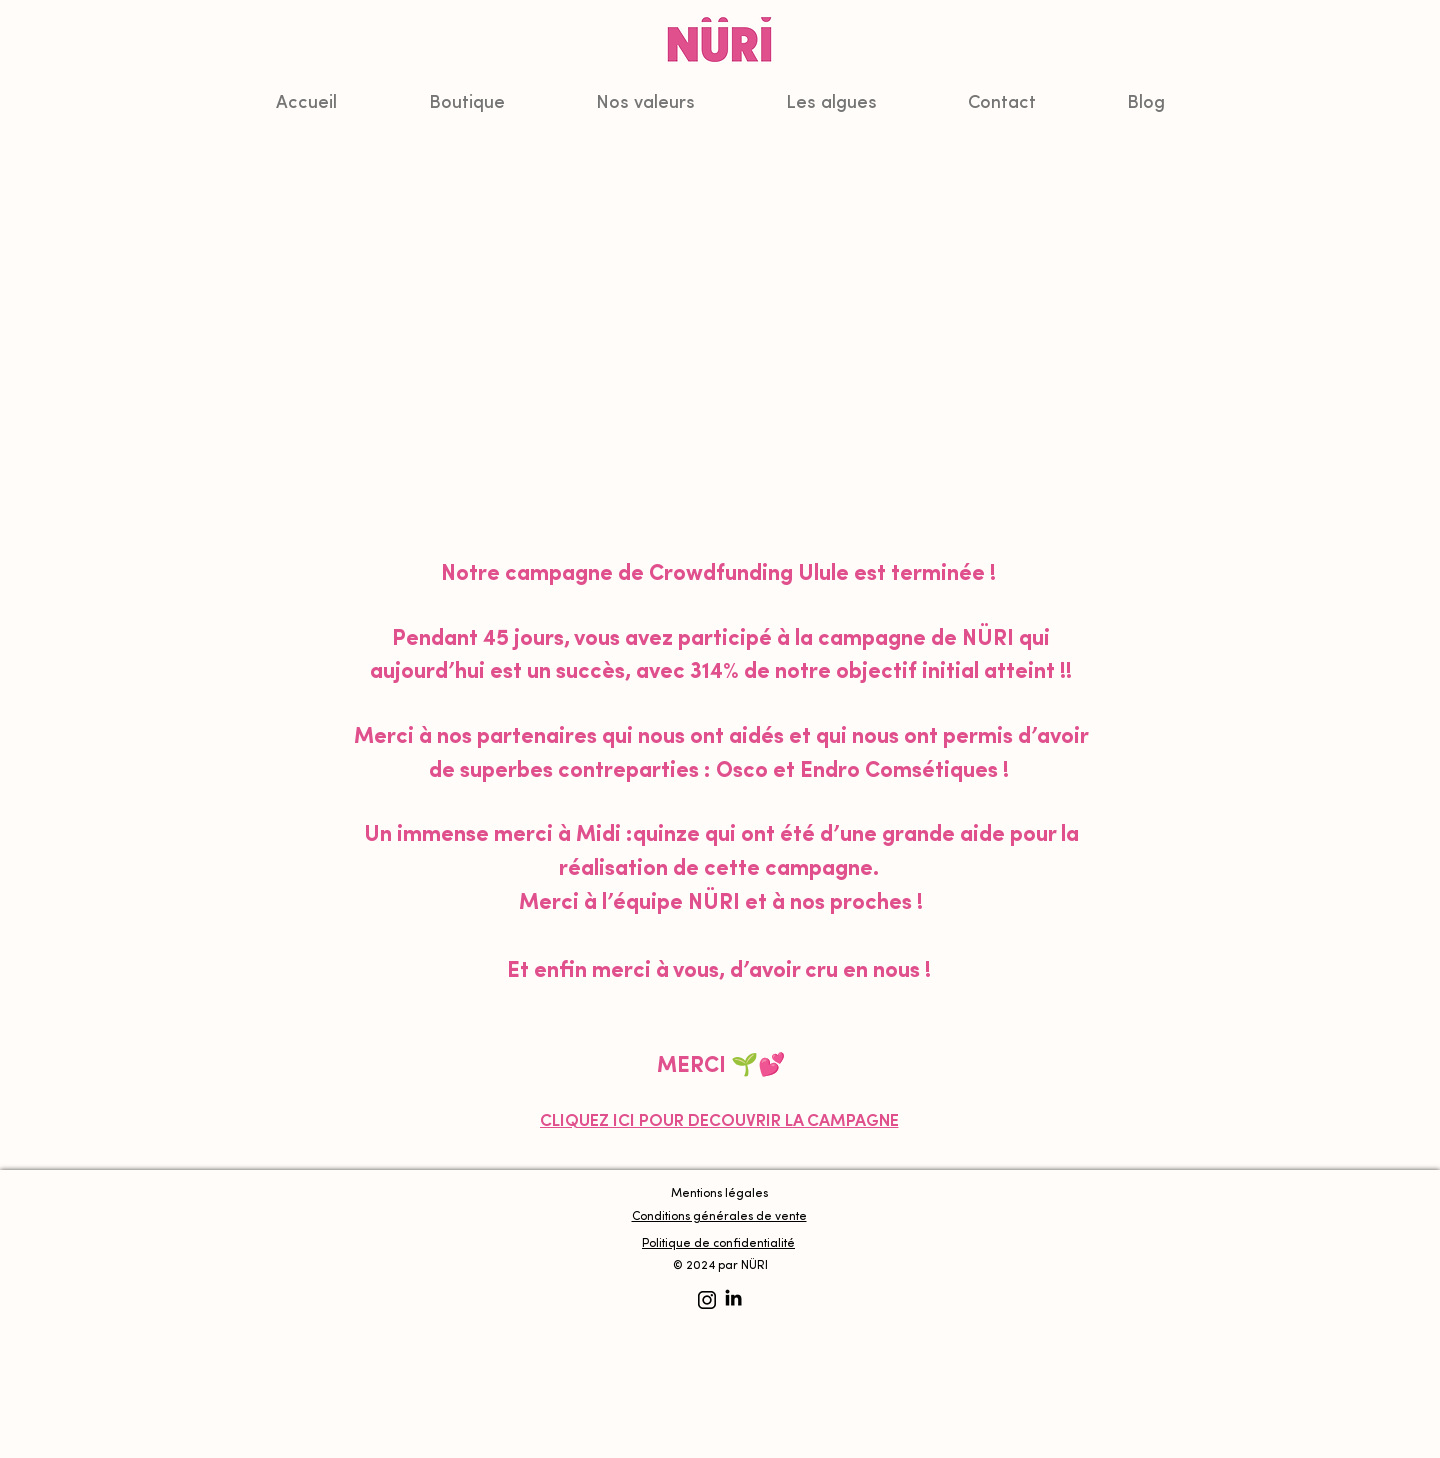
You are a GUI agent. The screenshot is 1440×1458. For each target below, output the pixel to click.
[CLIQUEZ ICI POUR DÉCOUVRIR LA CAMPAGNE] (719, 1122)
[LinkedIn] (733, 1297)
